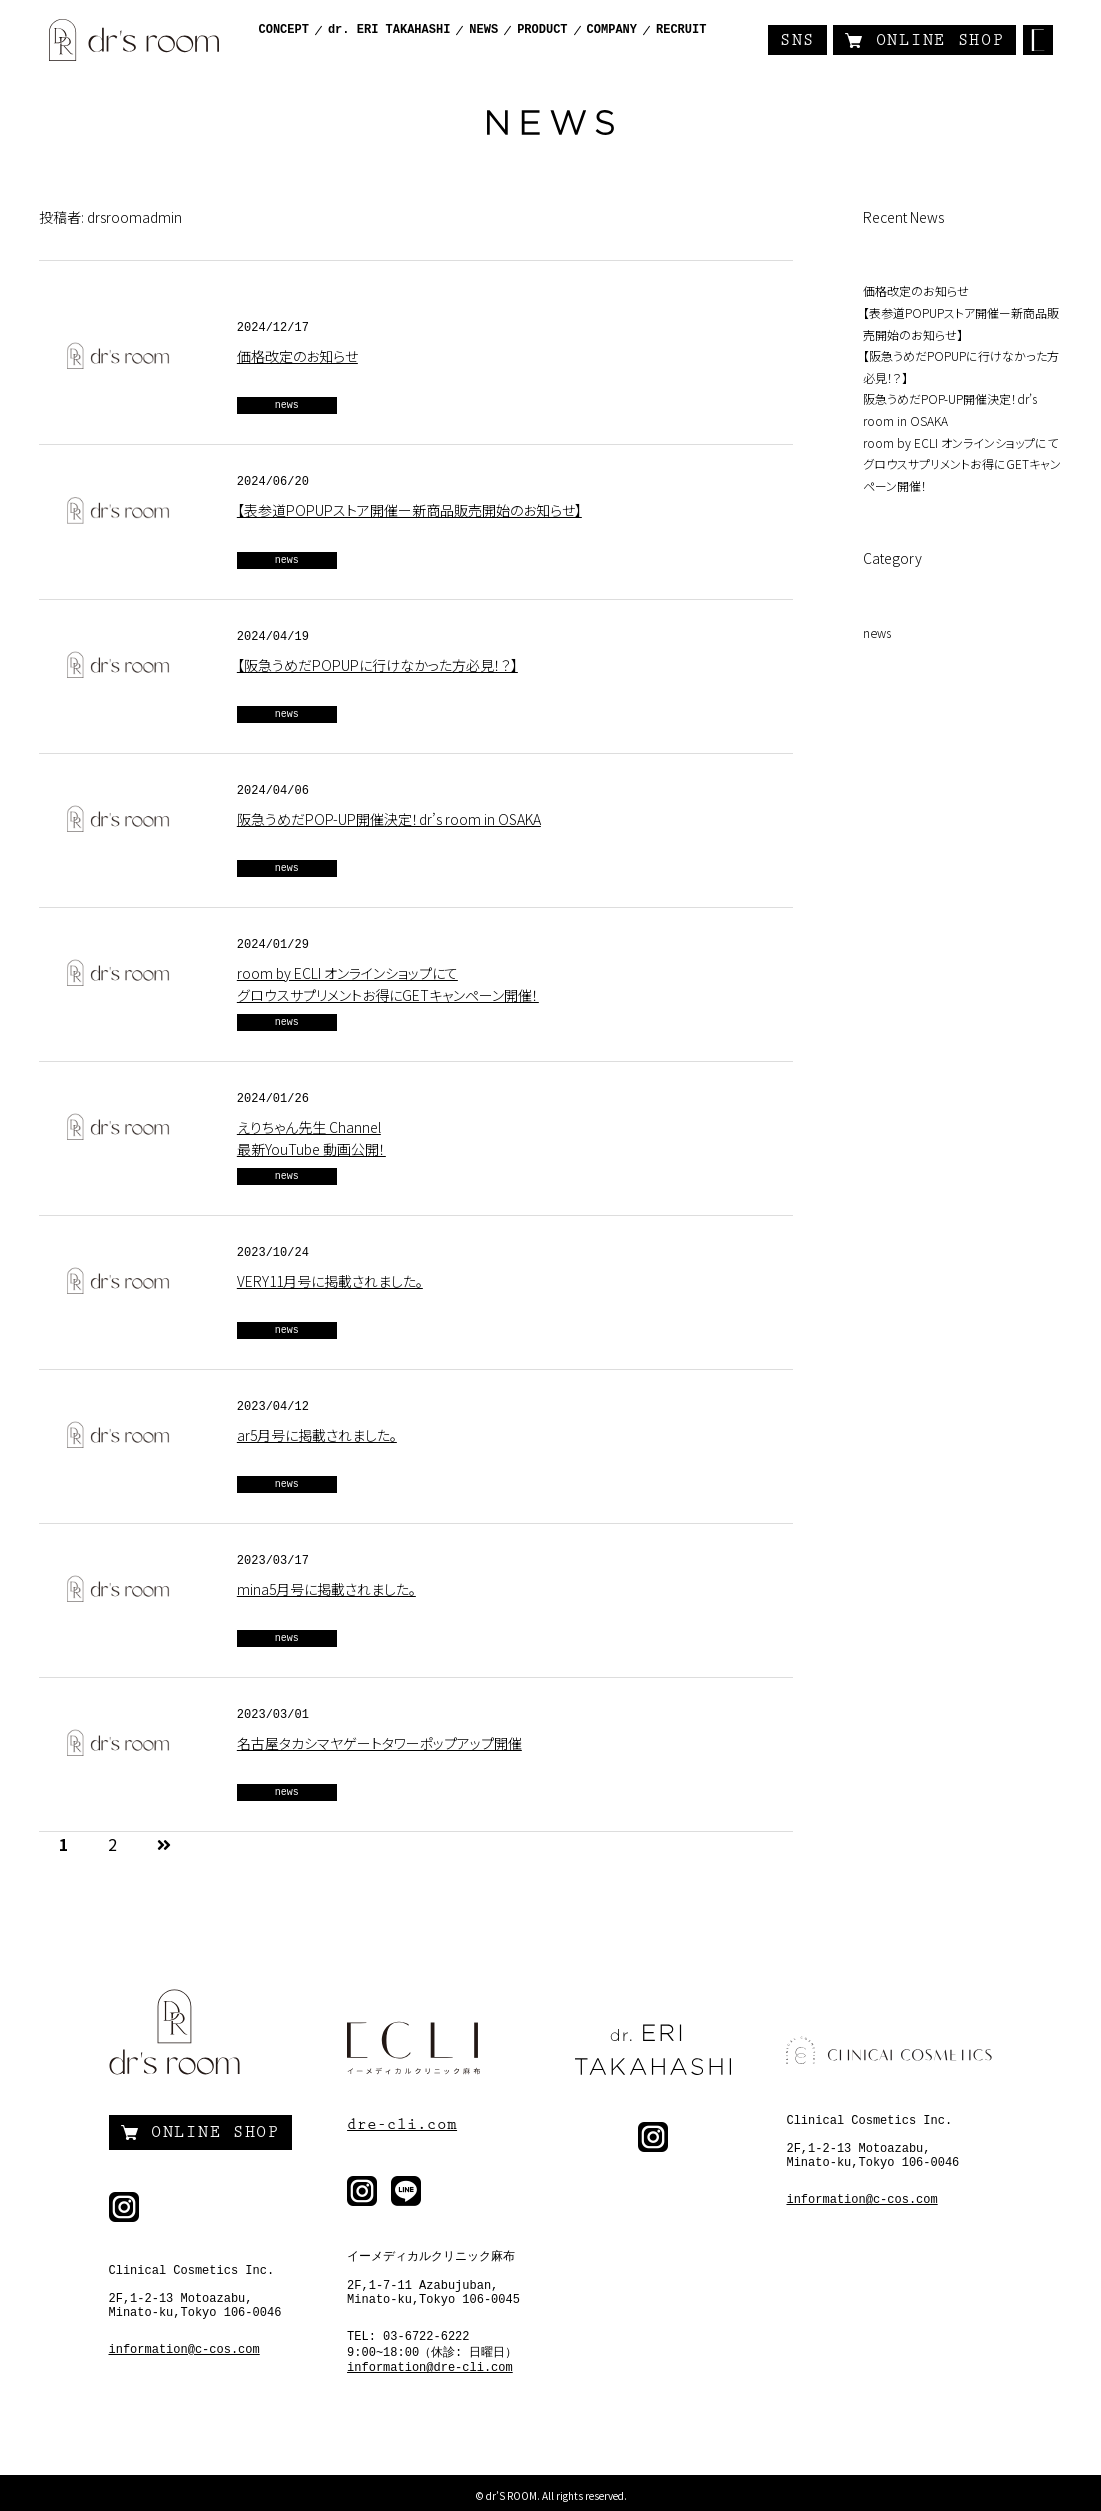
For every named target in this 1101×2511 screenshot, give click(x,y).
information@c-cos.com (184, 2350)
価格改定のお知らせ (297, 356)
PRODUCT (542, 30)
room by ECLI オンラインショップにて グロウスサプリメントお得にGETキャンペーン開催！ (962, 464)
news (287, 405)
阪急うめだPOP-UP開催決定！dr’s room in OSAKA (389, 819)
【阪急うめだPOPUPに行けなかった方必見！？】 (377, 665)
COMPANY (612, 30)
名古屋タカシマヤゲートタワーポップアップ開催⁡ (379, 1743)
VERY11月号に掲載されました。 (330, 1281)
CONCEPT (284, 30)
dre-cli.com (402, 2124)
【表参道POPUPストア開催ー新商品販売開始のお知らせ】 (409, 510)
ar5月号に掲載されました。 (317, 1435)
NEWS (483, 30)
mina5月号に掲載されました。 (326, 1589)
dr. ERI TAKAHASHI (389, 30)
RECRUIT (681, 30)
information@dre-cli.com (430, 2368)
